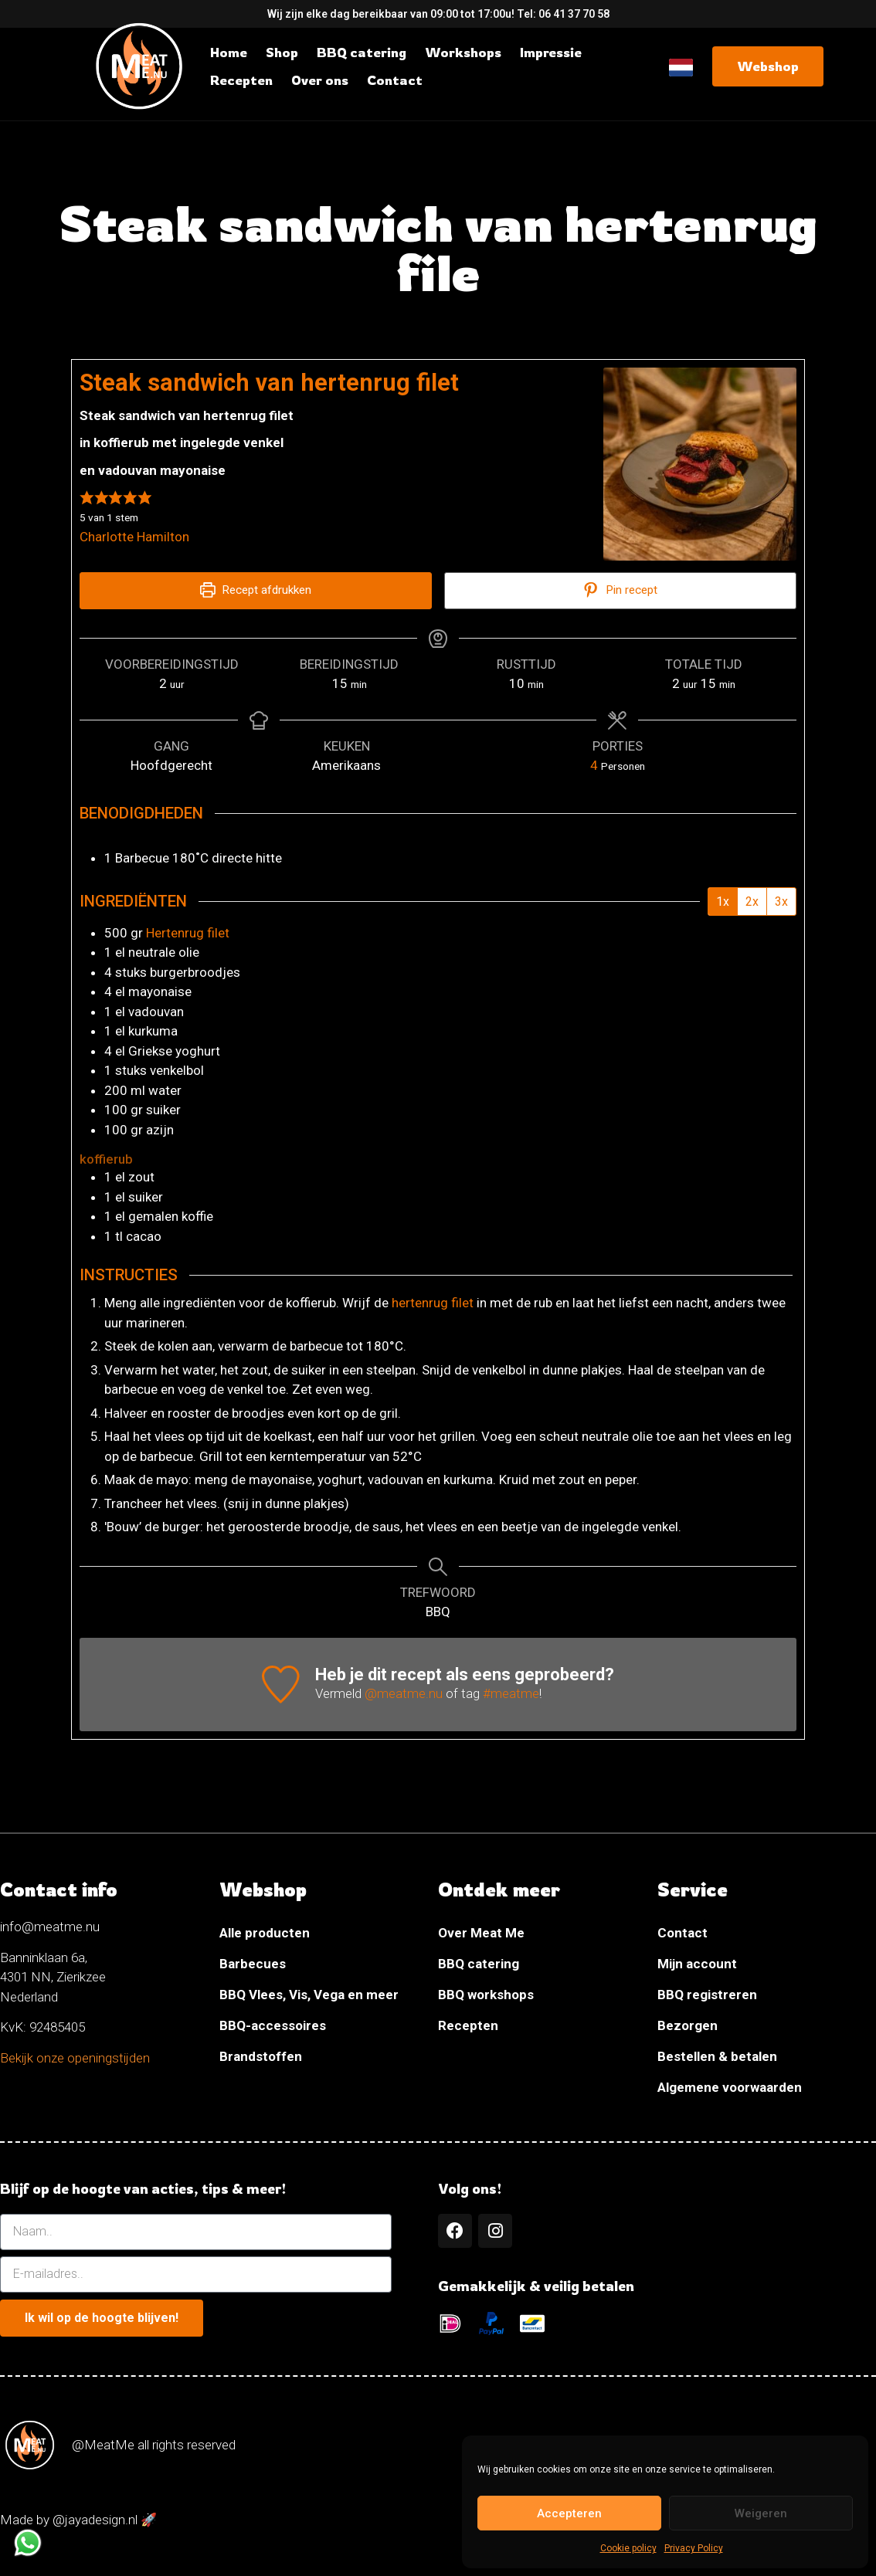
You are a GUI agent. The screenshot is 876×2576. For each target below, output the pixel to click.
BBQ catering (478, 1964)
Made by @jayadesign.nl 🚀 (78, 2522)
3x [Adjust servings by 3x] (781, 901)
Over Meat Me (481, 1933)
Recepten (468, 2026)
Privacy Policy (693, 2548)
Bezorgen (687, 2026)
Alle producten (264, 1933)
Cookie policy (628, 2548)
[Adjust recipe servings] (594, 765)
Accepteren (569, 2513)
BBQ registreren (707, 1995)
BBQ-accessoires (272, 2026)
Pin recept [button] (620, 590)
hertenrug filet (433, 1304)
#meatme (511, 1695)
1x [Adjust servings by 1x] (722, 901)
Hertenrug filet (187, 933)
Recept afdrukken (256, 590)
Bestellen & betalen (717, 2057)
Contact (682, 1933)
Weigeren (761, 2513)
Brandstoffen (260, 2057)
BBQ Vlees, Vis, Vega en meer (309, 1995)
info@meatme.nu (50, 1927)
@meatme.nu (404, 1695)
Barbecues (252, 1964)
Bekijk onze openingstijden (75, 2059)
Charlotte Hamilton (134, 536)
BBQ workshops (486, 1995)
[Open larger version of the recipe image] (699, 464)
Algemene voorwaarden (729, 2088)
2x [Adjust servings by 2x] (752, 901)
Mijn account (697, 1964)
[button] (87, 497)
